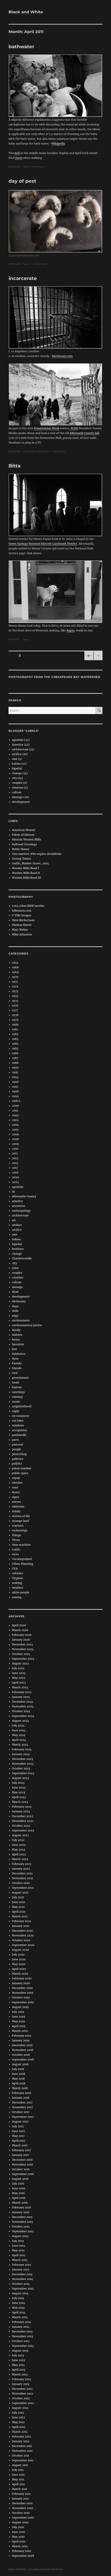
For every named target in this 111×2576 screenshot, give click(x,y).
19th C (16, 1101)
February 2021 (21, 1921)
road (15, 1487)
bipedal (17, 768)
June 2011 (18, 2474)
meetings (18, 1392)
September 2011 (22, 2460)
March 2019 (20, 2031)
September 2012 (23, 2403)
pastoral (17, 1444)
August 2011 (20, 2465)
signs (15, 1497)
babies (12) (19, 763)
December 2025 (22, 1644)
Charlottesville (22, 1258)
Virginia (17, 1578)
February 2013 (21, 2379)
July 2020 (18, 1954)
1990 (15, 1067)
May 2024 (18, 1735)
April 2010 (18, 2541)
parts (15, 1439)
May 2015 (18, 2250)
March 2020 (20, 1973)
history (17, 1387)
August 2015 (20, 2236)
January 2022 (21, 1868)
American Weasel (23, 830)
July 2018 (18, 2069)
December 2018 (22, 2045)
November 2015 (22, 2221)
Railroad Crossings (24, 844)
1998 (15, 1091)
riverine (17, 1482)
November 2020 (23, 1935)
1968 (15, 967)
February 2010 (21, 2551)
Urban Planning (22, 1563)
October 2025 (21, 1654)
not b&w (17, 1420)
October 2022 (21, 1825)
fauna (26, 264)
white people (20, 1592)
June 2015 (18, 2245)
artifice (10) (20, 754)
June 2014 (18, 2303)
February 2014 (21, 2322)
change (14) (20, 773)
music (16, 1401)
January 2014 (20, 2326)
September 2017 (23, 2116)
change (17, 1253)
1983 (15, 1039)
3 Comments (40, 264)
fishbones (18, 1353)
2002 (15, 1115)
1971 (15, 981)
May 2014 (18, 2307)
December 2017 (22, 2102)
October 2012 (21, 2398)
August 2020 (20, 1949)
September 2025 (23, 1658)
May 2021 (18, 1906)
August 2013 (20, 2350)
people (16, 1449)
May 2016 (18, 2193)
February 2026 (22, 1634)
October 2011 (20, 2455)
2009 (15, 1144)
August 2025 (20, 1663)
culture (16, 792)
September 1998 (23, 2555)
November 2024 (23, 1706)
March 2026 (20, 1630)
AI (13, 1191)
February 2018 (21, 2093)
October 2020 (21, 1940)
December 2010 (22, 2503)
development (21, 802)
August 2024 (20, 1720)
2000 (15, 1105)
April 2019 (19, 2026)
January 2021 (20, 1926)
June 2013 (18, 2360)
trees (15, 1554)
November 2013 (22, 2336)
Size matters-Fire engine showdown (36, 853)
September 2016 (23, 2174)
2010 (15, 1148)
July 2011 (18, 2470)
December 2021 (22, 1873)
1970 (15, 977)
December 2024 (22, 1701)
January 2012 (20, 2441)
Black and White (26, 12)
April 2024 (19, 1739)
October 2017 (20, 2112)
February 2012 (21, 2436)
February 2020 (22, 1978)
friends (16, 1368)
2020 (15, 1177)
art (14, 1220)
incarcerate (23, 278)
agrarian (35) (21, 739)
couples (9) (19, 782)
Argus (70, 630)
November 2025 (23, 1649)
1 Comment (38, 166)
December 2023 (22, 1759)
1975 (15, 1000)
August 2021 (20, 1892)
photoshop (19, 1454)
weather (17, 1587)
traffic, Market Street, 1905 (30, 863)
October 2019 (21, 1997)
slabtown (18, 1506)
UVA (15, 1568)
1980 (15, 1024)
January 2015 (20, 2269)
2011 (15, 1153)
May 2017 (18, 2136)
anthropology (21, 1210)
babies (16, 1239)
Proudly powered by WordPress (46, 2569)
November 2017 (22, 2107)
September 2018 (23, 2059)
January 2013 (20, 2384)
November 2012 (22, 2393)
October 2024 (21, 1711)
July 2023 (18, 1782)
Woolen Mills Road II (26, 873)
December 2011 (22, 2446)
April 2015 (18, 2255)
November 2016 (22, 2164)
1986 (15, 1053)
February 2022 (22, 1864)
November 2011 (22, 2450)
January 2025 (21, 1697)
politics (17, 1463)
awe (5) (17, 759)
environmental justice (27, 1325)
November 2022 (23, 1821)
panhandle (19, 1435)
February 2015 (21, 2264)
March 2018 (20, 2088)
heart (15, 1382)
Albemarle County (24, 1196)
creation (17, 1277)
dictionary (43, 451)
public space (20, 1473)
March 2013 (19, 2374)
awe (14, 1234)
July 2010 (18, 2527)
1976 (15, 1005)
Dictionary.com (62, 356)
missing (17, 1396)
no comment (20, 1416)
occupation (19, 1430)
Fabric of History (23, 834)
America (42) (20, 744)
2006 (15, 1134)
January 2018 (20, 2097)
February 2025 (22, 1692)
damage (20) (20, 797)
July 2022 (18, 1840)
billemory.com (21, 910)
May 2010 (18, 2536)
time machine (21, 1544)
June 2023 (18, 1787)
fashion (17, 1334)
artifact (17, 1225)
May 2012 (18, 2422)
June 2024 (19, 1730)
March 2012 (20, 2431)
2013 (15, 1163)
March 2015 (20, 2260)
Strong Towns (21, 858)
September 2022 (23, 1830)
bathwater (21, 46)
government (20, 1377)
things (16, 1535)
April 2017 (18, 2140)
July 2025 (18, 1668)
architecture (30, 451)
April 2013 (18, 2369)
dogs (25, 639)
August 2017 (20, 2121)
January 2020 (21, 1983)
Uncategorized (22, 1559)
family (16, 1330)
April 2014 (18, 2312)
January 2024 (21, 1754)
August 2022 (20, 1835)
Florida (16, 1363)
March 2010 (20, 2546)
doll (17, 153)
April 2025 (19, 1682)
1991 (15, 1072)
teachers (18, 1525)
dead (15, 1291)
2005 (15, 1129)
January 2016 (20, 2212)
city (14, 1263)
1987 (15, 1058)
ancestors (18, 1206)
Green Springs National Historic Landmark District (43, 543)
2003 (15, 1120)
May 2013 (18, 2365)
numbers (18, 1425)
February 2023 (21, 1806)
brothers (18, 1249)
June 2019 (18, 2016)
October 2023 (21, 1768)
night (15, 1411)
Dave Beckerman (23, 920)
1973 (15, 991)
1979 (15, 1019)
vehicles (17, 1573)
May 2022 (18, 1849)
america (17, 1201)
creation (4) (20, 787)
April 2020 (19, 1969)
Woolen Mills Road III (26, 877)
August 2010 (20, 2522)
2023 (15, 1182)
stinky (16, 1511)
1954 (15, 962)
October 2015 (21, 2226)
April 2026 (19, 1625)
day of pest (22, 181)
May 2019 (18, 2021)
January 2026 (21, 1639)
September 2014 (23, 2288)
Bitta (14, 466)
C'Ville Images (21, 915)
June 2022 (19, 1844)
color (15, 1268)
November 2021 (22, 1878)
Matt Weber (20, 929)
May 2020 (18, 1964)
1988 (15, 1062)
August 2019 (20, 2007)
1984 (15, 1043)
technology (19, 1530)
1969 (15, 972)
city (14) (17, 778)
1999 (15, 1096)
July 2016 (18, 2183)
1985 (15, 1048)
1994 (15, 1077)
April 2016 (19, 2198)
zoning (16, 1597)
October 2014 (21, 2283)
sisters (16, 1501)
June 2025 (19, 1673)
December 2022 (22, 1816)
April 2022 (19, 1854)
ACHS (74, 428)
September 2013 (23, 2345)
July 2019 (18, 2011)
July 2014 (18, 2298)
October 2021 (21, 1883)
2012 (15, 1158)
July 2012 (18, 2412)
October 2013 (20, 2341)
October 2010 (21, 2512)
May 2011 (18, 2479)
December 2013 (22, 2331)
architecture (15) (23, 749)
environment (21, 1320)
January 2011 (20, 2498)
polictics (17, 1458)
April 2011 (18, 2484)
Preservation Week (46, 428)
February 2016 (21, 2207)
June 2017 (18, 2131)
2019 (15, 1172)
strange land (20, 1520)
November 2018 (22, 2050)
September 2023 (23, 1773)
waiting (17, 1583)
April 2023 (19, 1797)
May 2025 (18, 1677)
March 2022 (20, 1859)
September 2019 (23, 2002)
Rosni (16, 1492)
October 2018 (21, 2054)
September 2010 (23, 2517)
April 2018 (18, 2083)
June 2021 (18, 1902)
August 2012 (20, 2408)
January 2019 (20, 2040)
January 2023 (21, 1811)
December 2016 (22, 2159)
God (14, 1373)
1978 (15, 1015)
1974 (15, 996)
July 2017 (18, 2126)
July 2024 (18, 1725)
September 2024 (23, 1716)
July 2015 (18, 2240)
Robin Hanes (20, 849)
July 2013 (18, 2355)
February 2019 (21, 2035)
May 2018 (18, 2078)
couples (17, 1272)
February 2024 (22, 1749)
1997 (15, 1086)
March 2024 (20, 1744)
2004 (15, 1124)
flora (15, 1358)
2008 (15, 1139)
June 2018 (18, 2073)
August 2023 (20, 1778)
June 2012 (18, 2417)
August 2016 (20, 2178)
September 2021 (23, 1887)
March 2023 (20, 1802)
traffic (16, 1549)
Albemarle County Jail (84, 433)
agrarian (17, 1186)
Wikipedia (58, 143)
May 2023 (18, 1792)
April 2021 (18, 1911)
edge (15, 1315)
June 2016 (18, 2188)
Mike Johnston (22, 934)
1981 (15, 1029)
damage (17, 1287)
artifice (17, 1229)
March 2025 (20, 1687)
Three (16, 1540)
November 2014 (22, 2279)
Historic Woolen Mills (26, 839)
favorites (18, 1344)
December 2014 (22, 2274)
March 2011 (19, 2489)
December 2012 (22, 2388)
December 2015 (22, 2217)
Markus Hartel (21, 925)
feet (14, 1349)
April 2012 (18, 2427)
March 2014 (20, 2317)
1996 (15, 1082)
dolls (25, 166)
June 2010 (18, 2532)
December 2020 (22, 1930)
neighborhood (21, 1406)
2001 (15, 1110)
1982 (15, 1034)
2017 (15, 1167)
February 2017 (21, 2150)
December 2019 (22, 1988)
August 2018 (20, 2064)
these (18, 158)
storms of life (21, 1516)
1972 (15, 986)
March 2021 (20, 1916)
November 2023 (22, 1763)
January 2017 (20, 2155)
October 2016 (21, 2169)
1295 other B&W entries (28, 905)
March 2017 (19, 2145)
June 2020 (19, 1959)
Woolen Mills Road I (25, 868)
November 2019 (22, 1992)
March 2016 (20, 2202)
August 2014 (20, 2293)
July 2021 (18, 1897)
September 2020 (23, 1945)
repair (16, 1478)
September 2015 (23, 2231)
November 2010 (22, 2508)
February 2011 (21, 2493)
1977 (15, 1010)
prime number (21, 1468)
